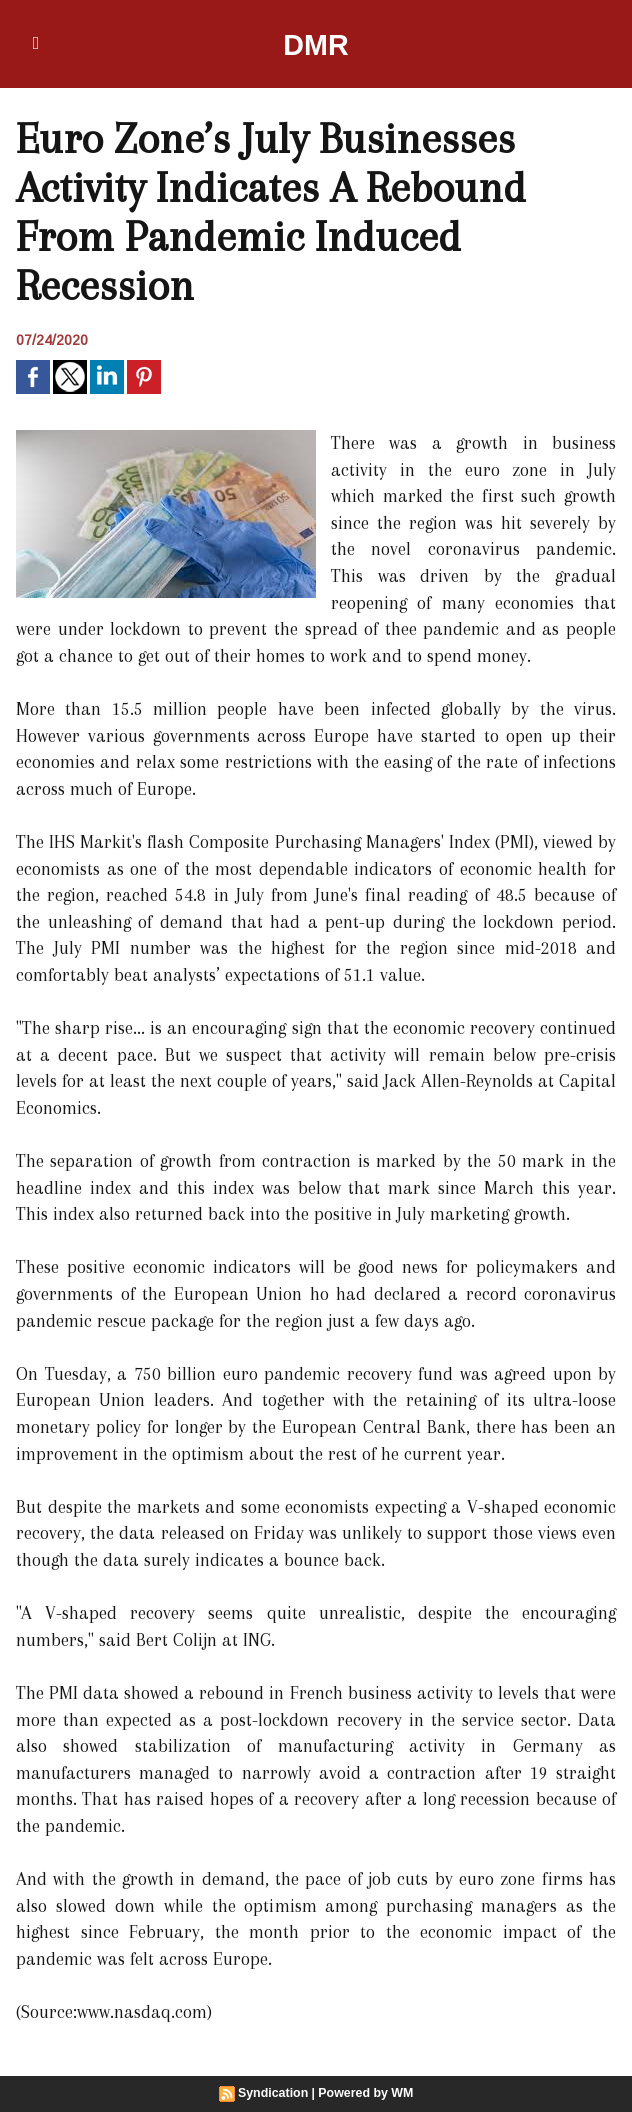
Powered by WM (365, 2093)
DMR (316, 44)
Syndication (275, 2093)
